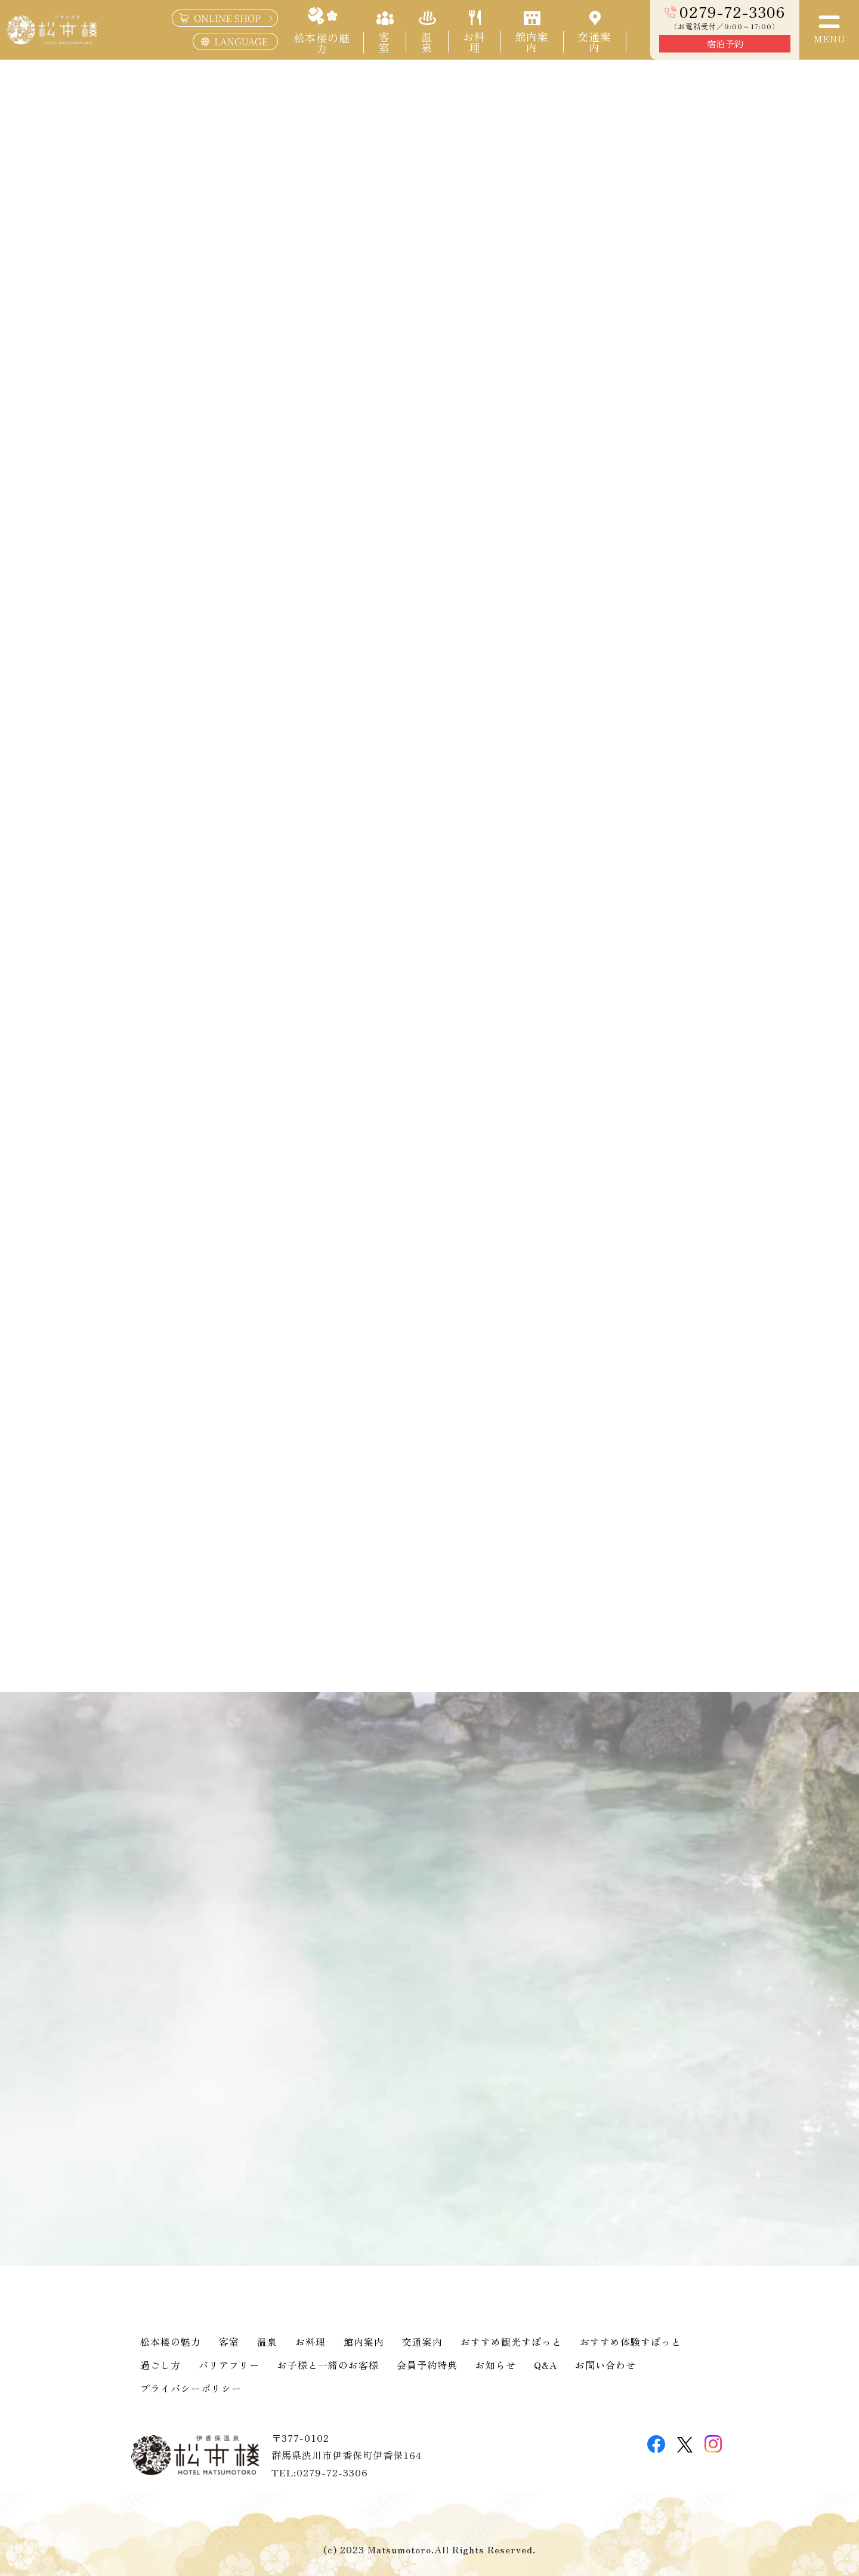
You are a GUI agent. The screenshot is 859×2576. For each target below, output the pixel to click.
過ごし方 (160, 2365)
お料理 (310, 2341)
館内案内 (364, 2341)
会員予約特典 (427, 2365)
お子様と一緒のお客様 (328, 2365)
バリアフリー (229, 2365)
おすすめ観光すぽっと (511, 2341)
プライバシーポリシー (191, 2388)
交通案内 (422, 2341)
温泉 (267, 2341)
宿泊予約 (725, 44)
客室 (229, 2341)
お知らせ (495, 2365)
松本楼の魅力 (170, 2341)
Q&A (545, 2365)
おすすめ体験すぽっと (630, 2341)
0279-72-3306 (732, 12)
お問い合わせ (605, 2365)
